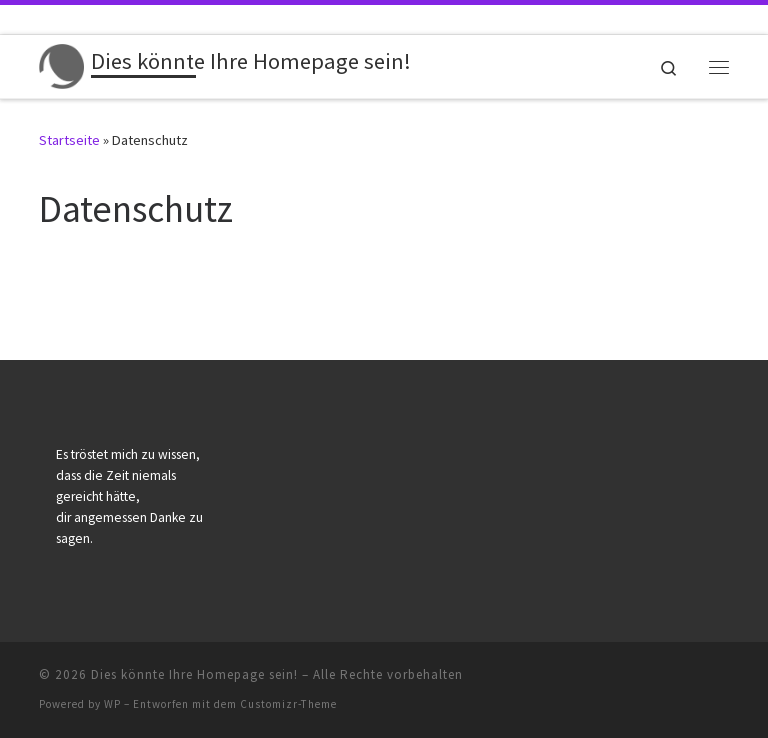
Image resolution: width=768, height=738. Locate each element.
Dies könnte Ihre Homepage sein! (194, 674)
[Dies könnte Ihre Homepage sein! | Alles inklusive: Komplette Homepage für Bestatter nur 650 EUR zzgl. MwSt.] (61, 64)
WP (112, 704)
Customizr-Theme (288, 704)
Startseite (69, 140)
